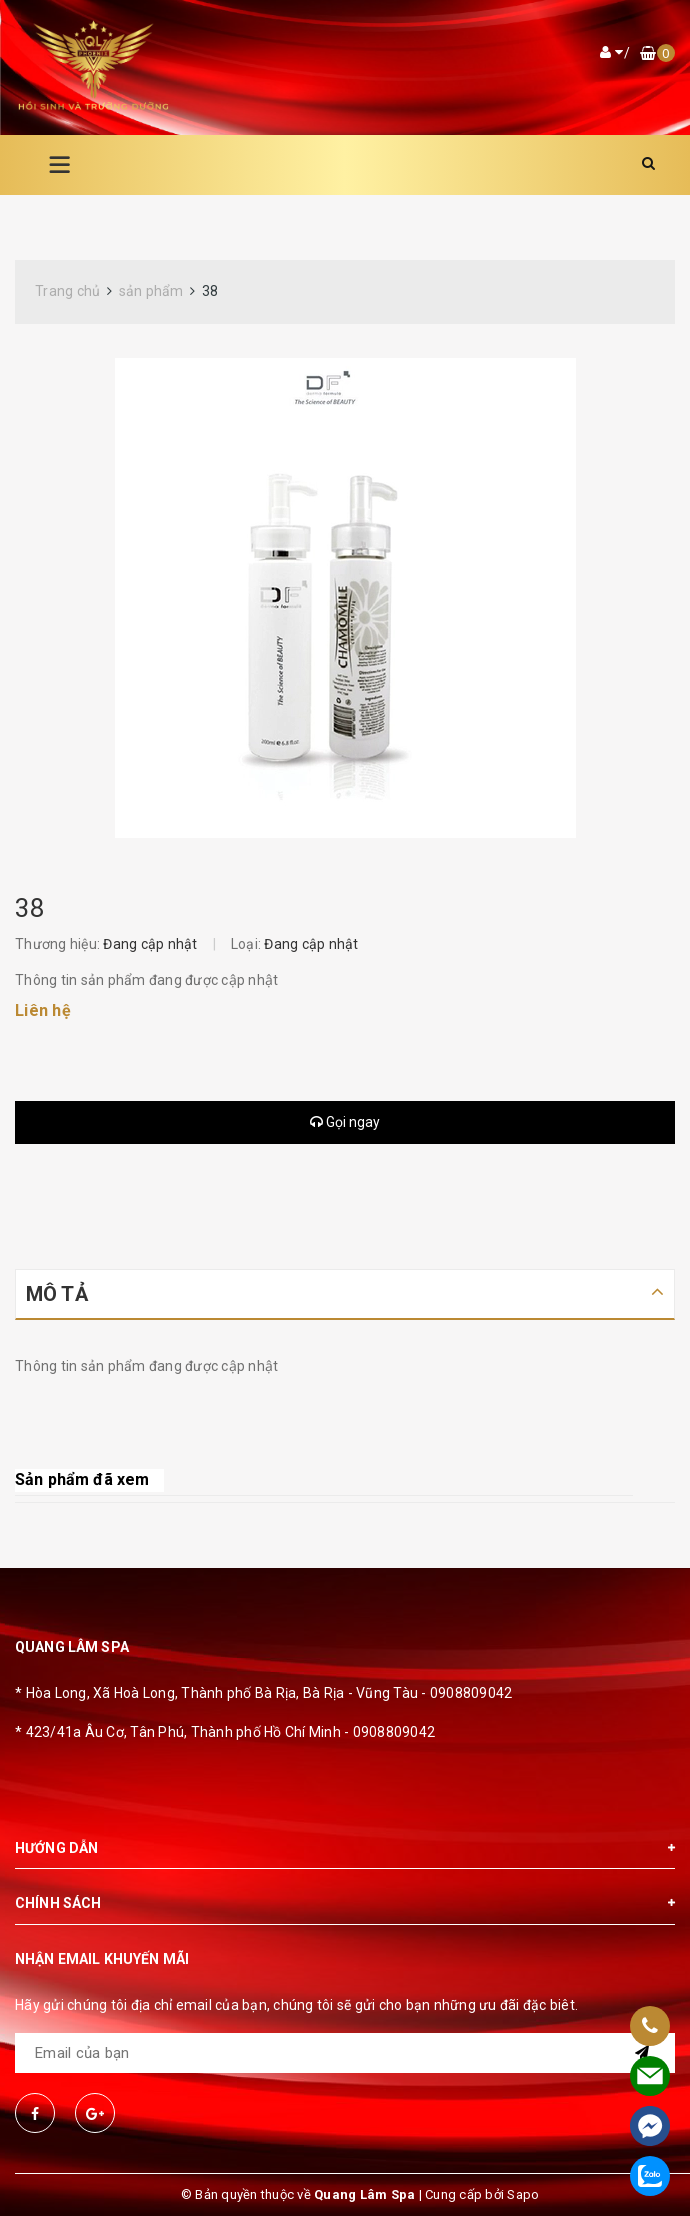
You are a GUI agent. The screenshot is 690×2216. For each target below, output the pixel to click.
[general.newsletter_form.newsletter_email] (345, 2053)
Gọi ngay (345, 1122)
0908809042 (471, 1693)
